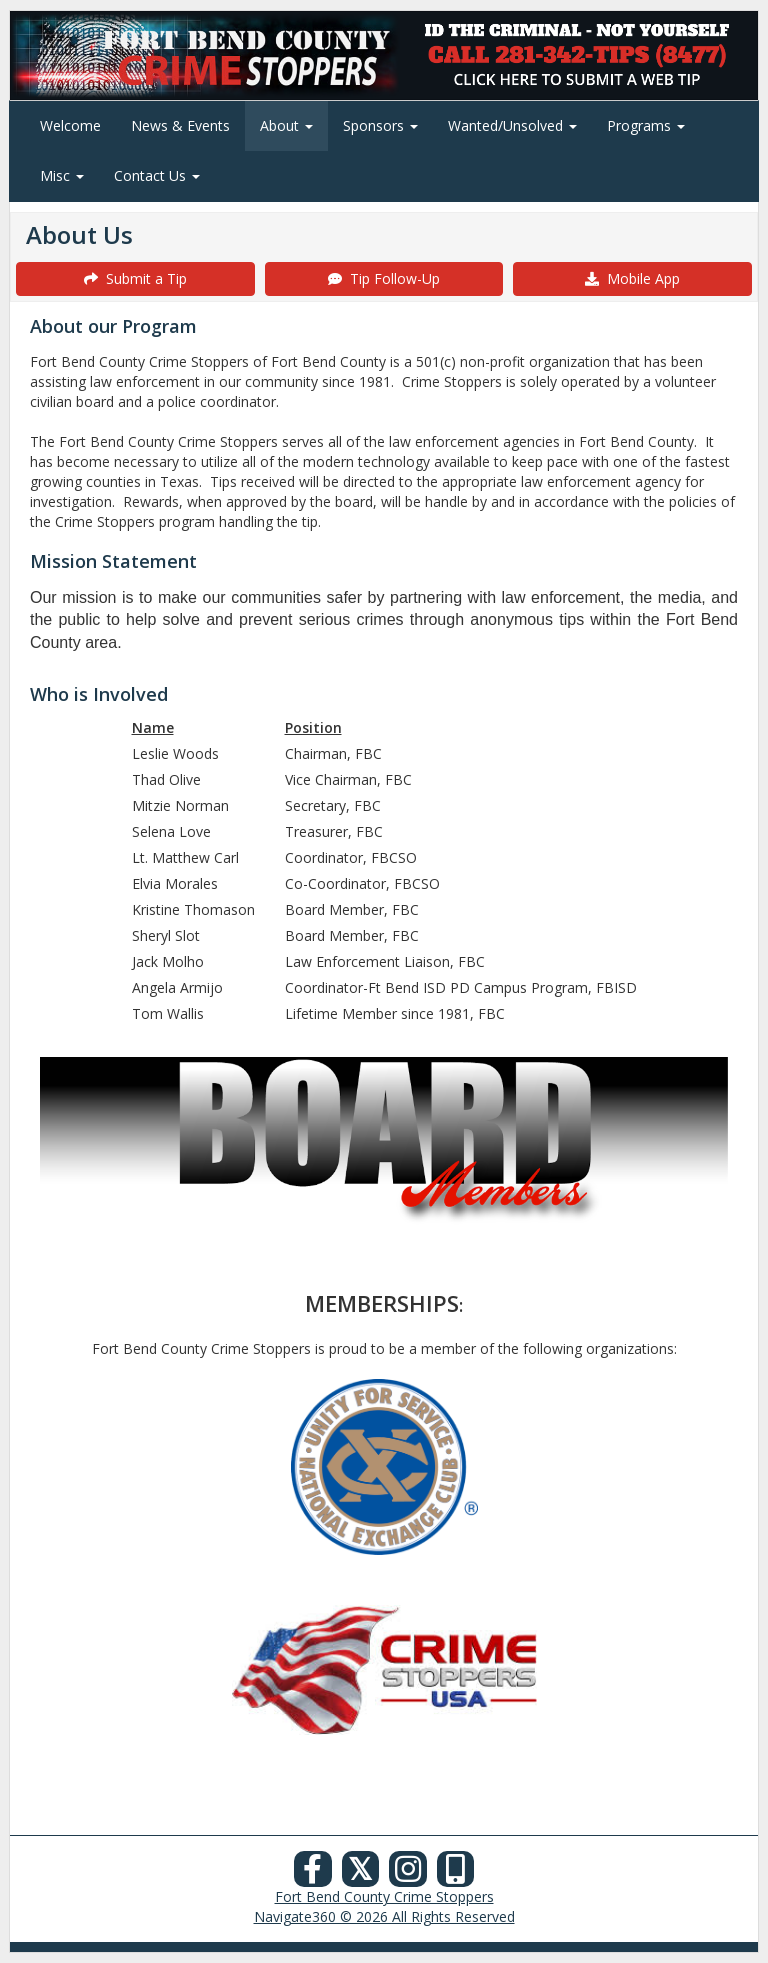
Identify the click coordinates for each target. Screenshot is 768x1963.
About (286, 125)
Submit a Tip (135, 278)
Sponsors (380, 125)
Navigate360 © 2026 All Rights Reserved (384, 1916)
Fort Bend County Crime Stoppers (384, 1896)
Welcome (70, 125)
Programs (646, 125)
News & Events (180, 125)
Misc (62, 175)
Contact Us (157, 175)
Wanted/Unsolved (512, 125)
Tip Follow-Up (384, 278)
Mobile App (632, 278)
